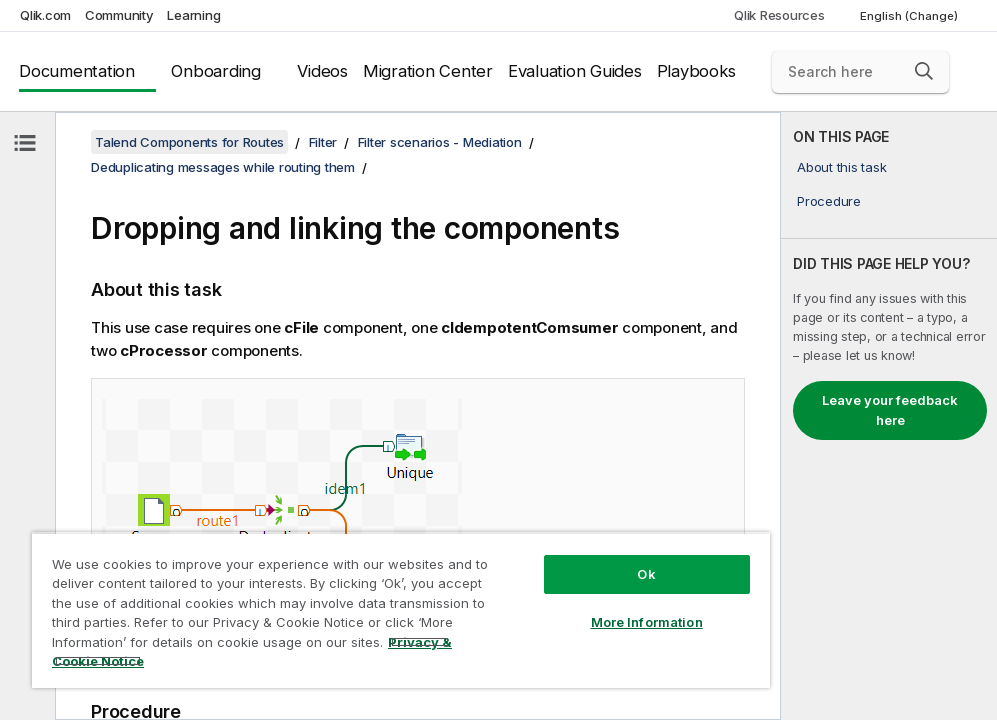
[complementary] (889, 416)
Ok (646, 574)
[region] (401, 610)
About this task (841, 167)
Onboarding (216, 71)
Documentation (77, 71)
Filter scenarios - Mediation (440, 142)
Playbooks (696, 71)
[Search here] (860, 72)
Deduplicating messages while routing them (223, 167)
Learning (193, 15)
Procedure (829, 201)
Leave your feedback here (890, 410)
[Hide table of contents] (25, 143)
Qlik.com (45, 15)
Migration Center (428, 71)
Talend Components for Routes (189, 142)
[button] (924, 71)
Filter (323, 142)
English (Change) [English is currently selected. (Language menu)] (910, 16)
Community (119, 15)
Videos (322, 71)
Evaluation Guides (575, 71)
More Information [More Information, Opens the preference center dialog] (647, 622)
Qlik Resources (779, 15)
